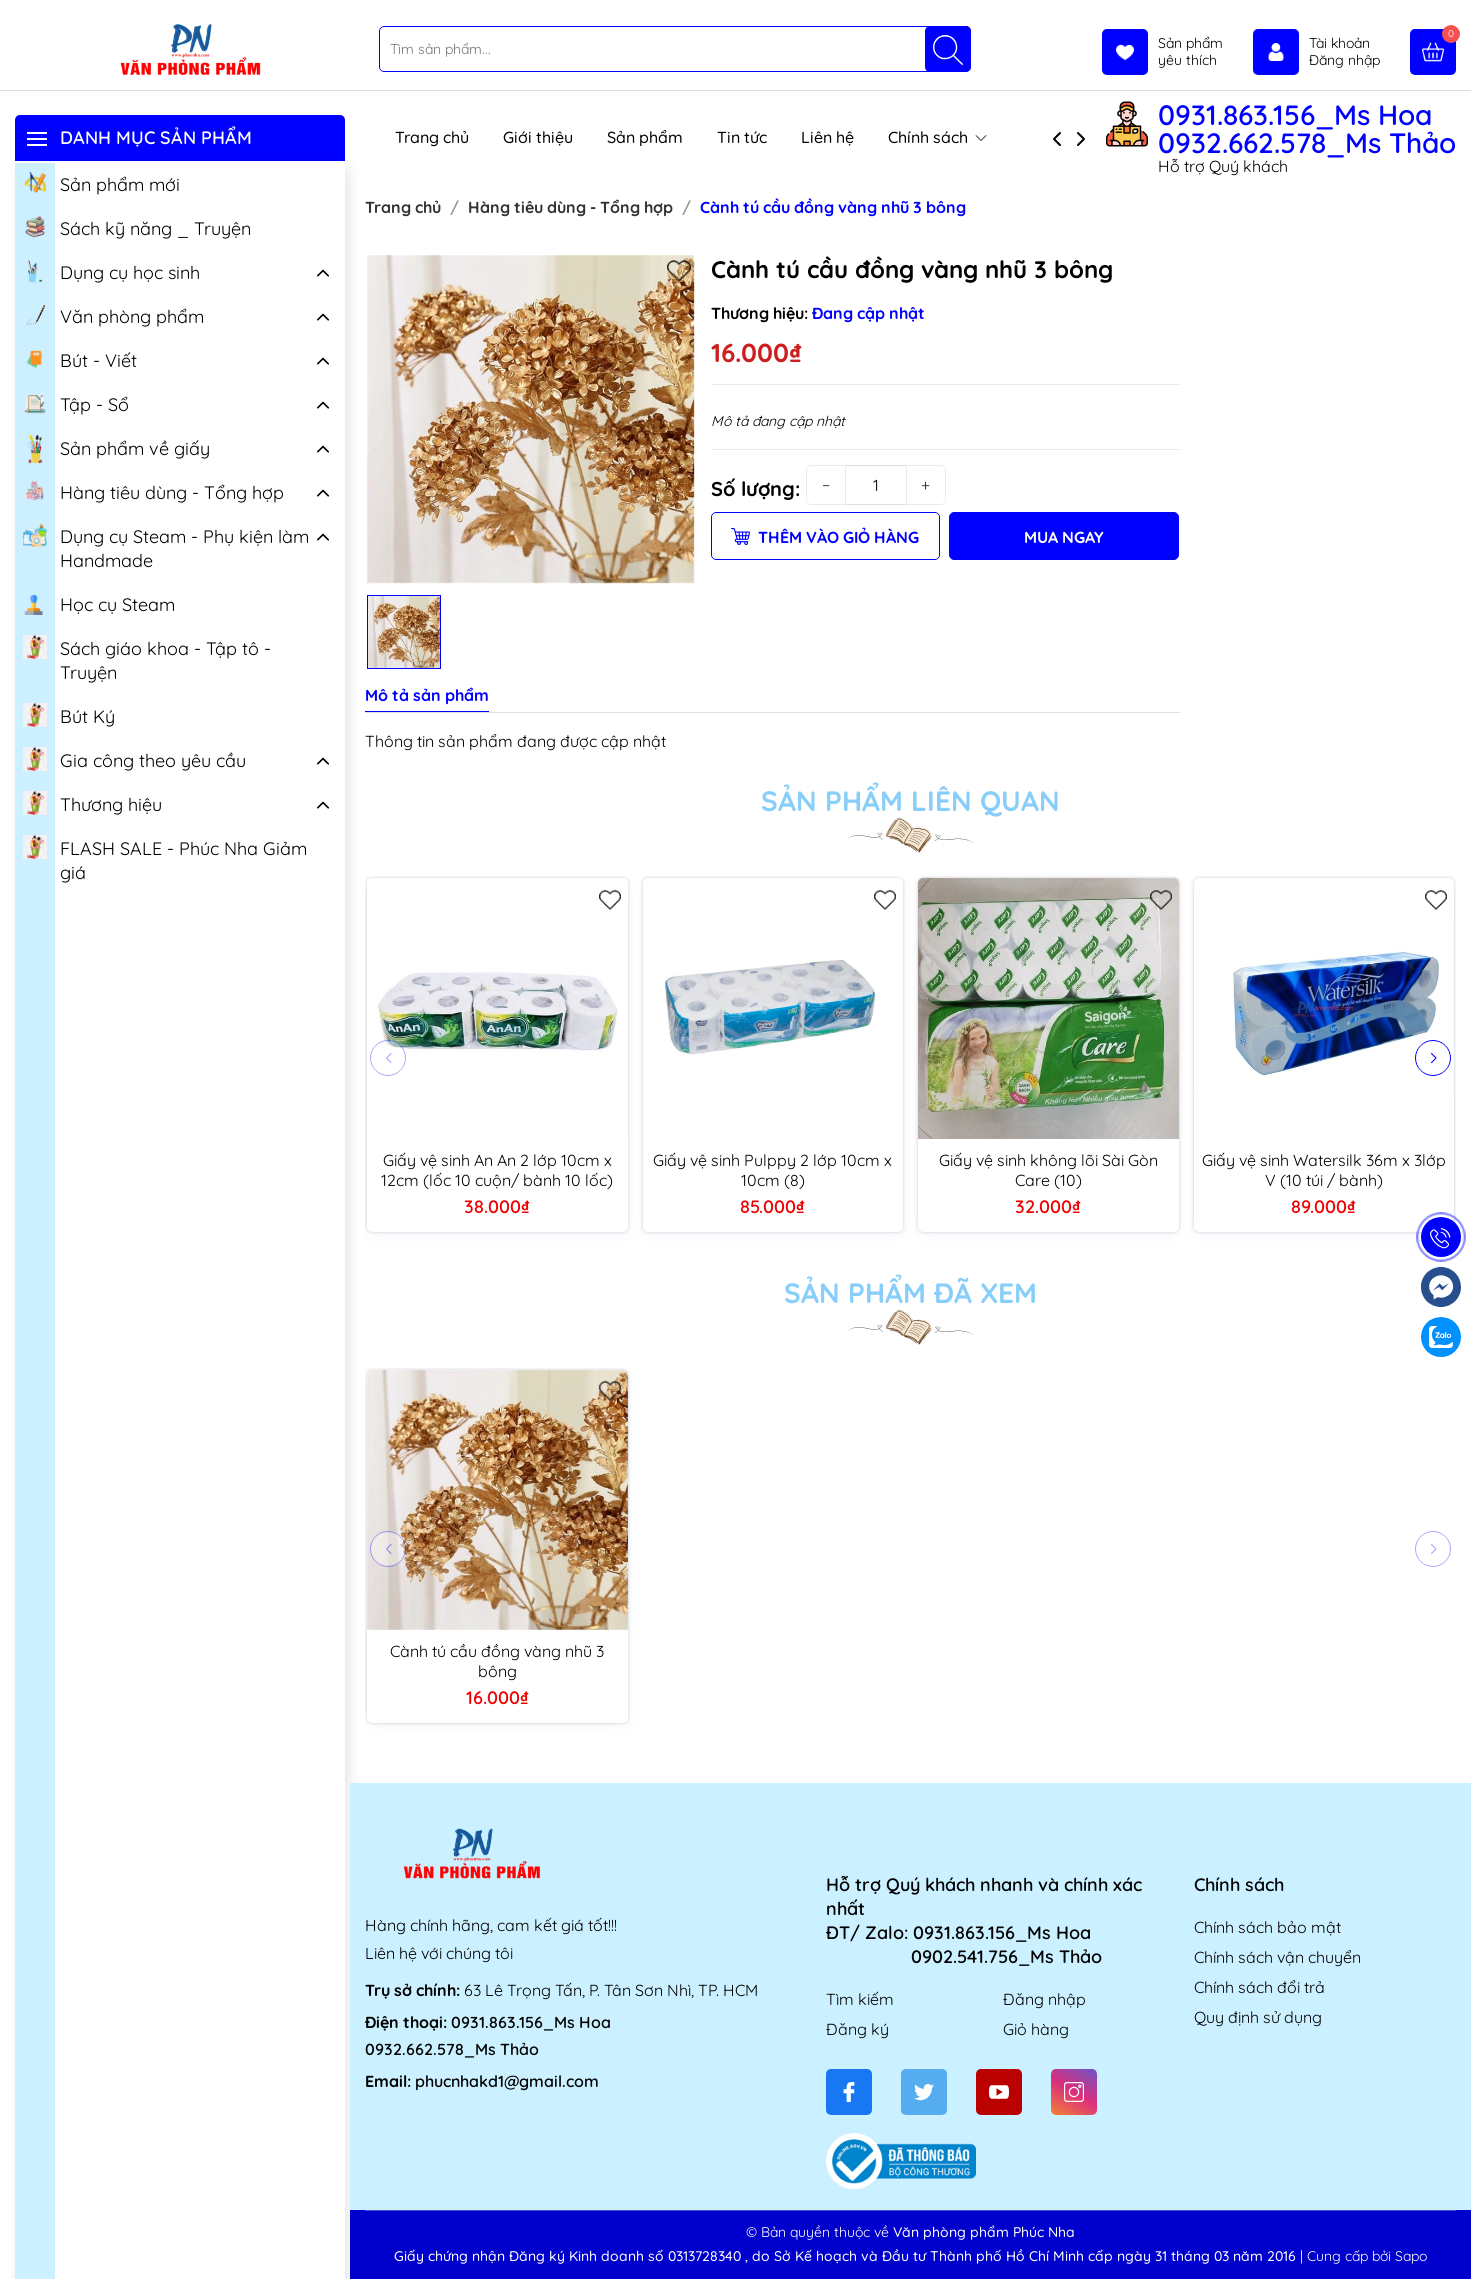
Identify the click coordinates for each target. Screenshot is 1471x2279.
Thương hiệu (92, 803)
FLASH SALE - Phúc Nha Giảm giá (165, 859)
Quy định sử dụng (1258, 2017)
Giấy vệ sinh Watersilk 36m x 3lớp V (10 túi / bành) (1324, 1170)
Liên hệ (827, 137)
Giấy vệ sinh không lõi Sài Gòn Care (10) (1048, 1170)
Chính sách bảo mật (1267, 1927)
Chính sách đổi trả (1259, 1987)
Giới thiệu (538, 137)
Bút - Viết (80, 359)
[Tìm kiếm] (948, 49)
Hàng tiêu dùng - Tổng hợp (153, 491)
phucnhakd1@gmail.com (507, 2081)
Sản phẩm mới (101, 183)
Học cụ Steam (99, 603)
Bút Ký (69, 715)
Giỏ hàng (1036, 2029)
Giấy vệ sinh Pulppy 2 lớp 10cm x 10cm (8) (772, 1170)
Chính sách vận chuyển (1277, 1957)
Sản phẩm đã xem (910, 1293)
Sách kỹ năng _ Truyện (137, 227)
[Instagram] (1074, 2092)
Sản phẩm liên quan (910, 801)
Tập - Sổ (76, 403)
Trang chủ (432, 137)
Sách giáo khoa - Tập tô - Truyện (147, 659)
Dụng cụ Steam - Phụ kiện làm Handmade (166, 547)
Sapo (1411, 2256)
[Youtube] (999, 2092)
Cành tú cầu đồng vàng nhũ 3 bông (497, 1661)
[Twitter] (924, 2092)
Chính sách (937, 137)
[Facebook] (849, 2092)
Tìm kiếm (860, 1999)
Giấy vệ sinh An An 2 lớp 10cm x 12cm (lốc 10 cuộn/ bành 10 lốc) (497, 1170)
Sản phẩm (645, 137)
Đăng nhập (1044, 1999)
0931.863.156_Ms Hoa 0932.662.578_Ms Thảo (1307, 129)
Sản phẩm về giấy (116, 449)
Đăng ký (857, 2029)
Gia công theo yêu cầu (134, 759)
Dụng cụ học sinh (111, 271)
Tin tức (742, 137)
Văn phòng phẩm (113, 315)
